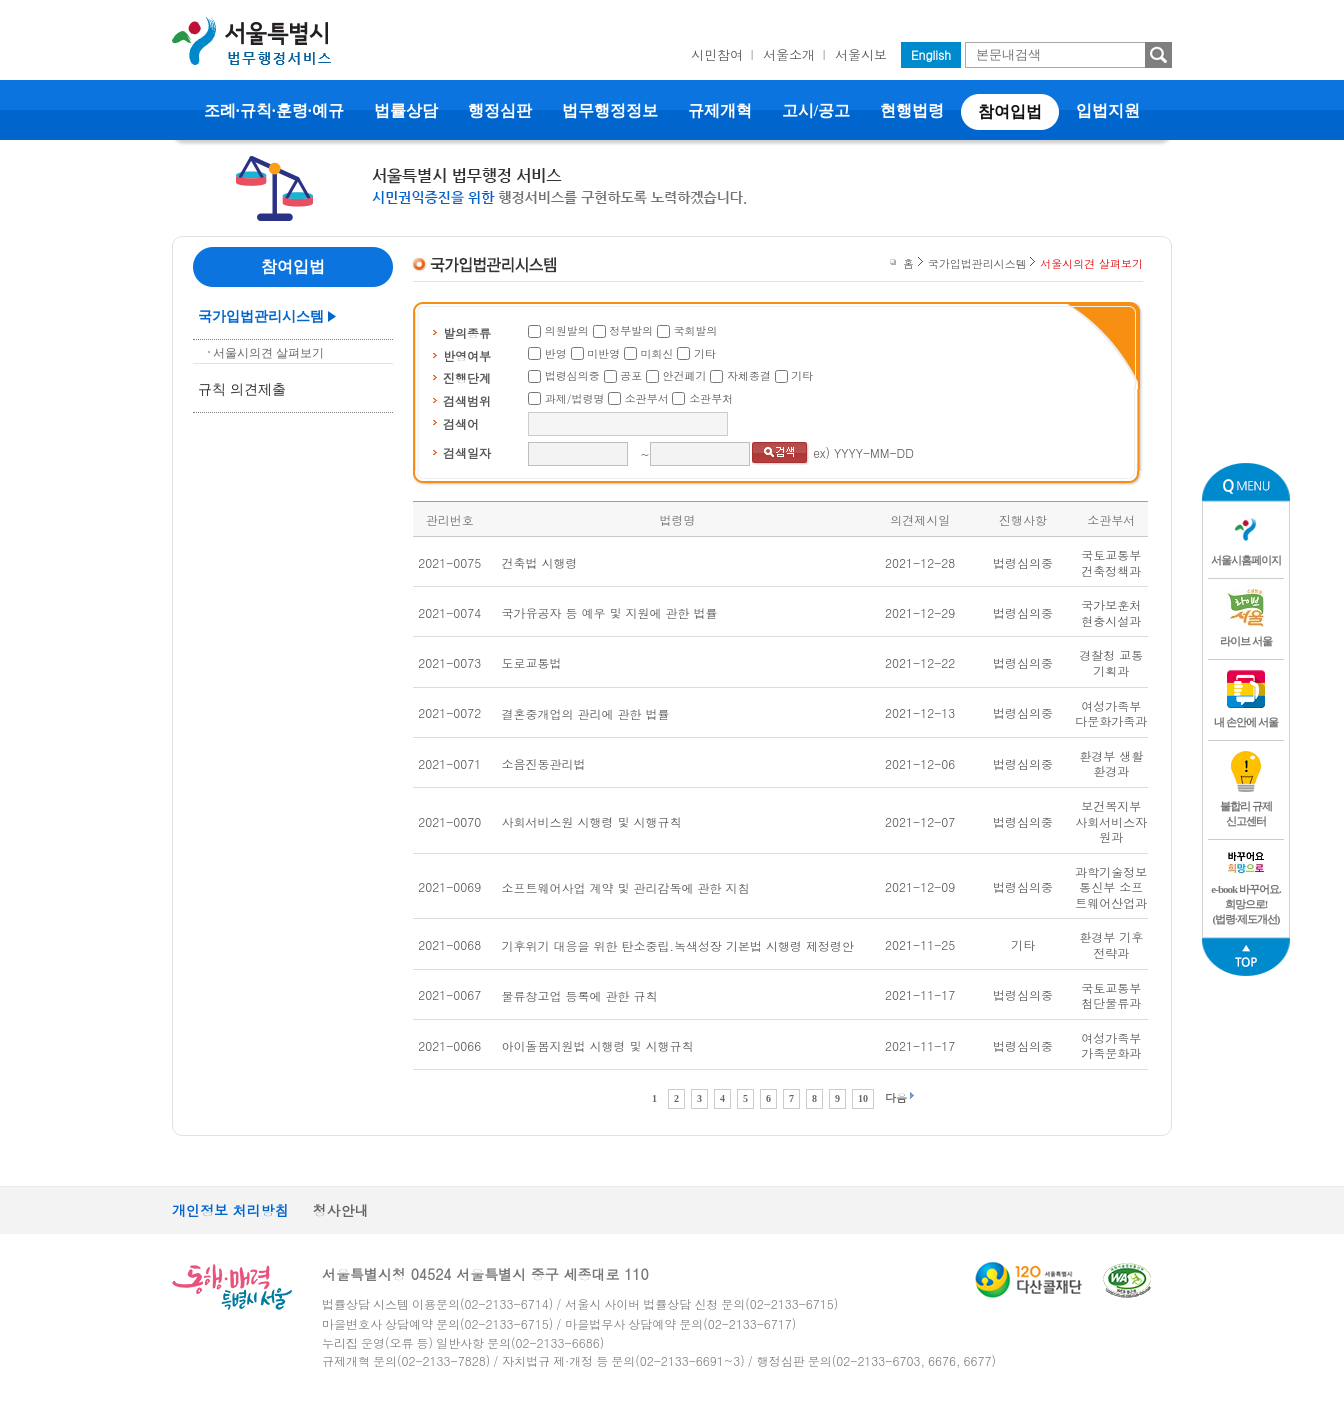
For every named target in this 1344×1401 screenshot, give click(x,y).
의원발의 (567, 330)
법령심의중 (572, 375)
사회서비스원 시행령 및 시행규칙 (592, 821)
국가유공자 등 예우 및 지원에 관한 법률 (610, 612)
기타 (705, 353)
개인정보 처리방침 (230, 1210)
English (931, 54)
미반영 (603, 353)
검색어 (461, 423)
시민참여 (717, 54)
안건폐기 (685, 375)
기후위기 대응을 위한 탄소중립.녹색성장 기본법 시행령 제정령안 (678, 945)
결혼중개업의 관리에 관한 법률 (586, 713)
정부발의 (631, 330)
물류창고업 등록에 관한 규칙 (580, 995)
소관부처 (711, 398)
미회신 (657, 353)
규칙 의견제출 (242, 389)
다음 (896, 1097)
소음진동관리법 (544, 763)
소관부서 (647, 398)
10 (863, 1098)
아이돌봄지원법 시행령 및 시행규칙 (598, 1045)
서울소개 (789, 54)
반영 (556, 353)
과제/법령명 (575, 398)
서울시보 (861, 54)
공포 (631, 375)
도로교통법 (532, 662)
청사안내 (341, 1210)
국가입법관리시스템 (261, 316)
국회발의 (696, 330)
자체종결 (749, 375)
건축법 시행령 (540, 562)
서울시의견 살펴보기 (268, 353)
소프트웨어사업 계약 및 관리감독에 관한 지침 (626, 887)
